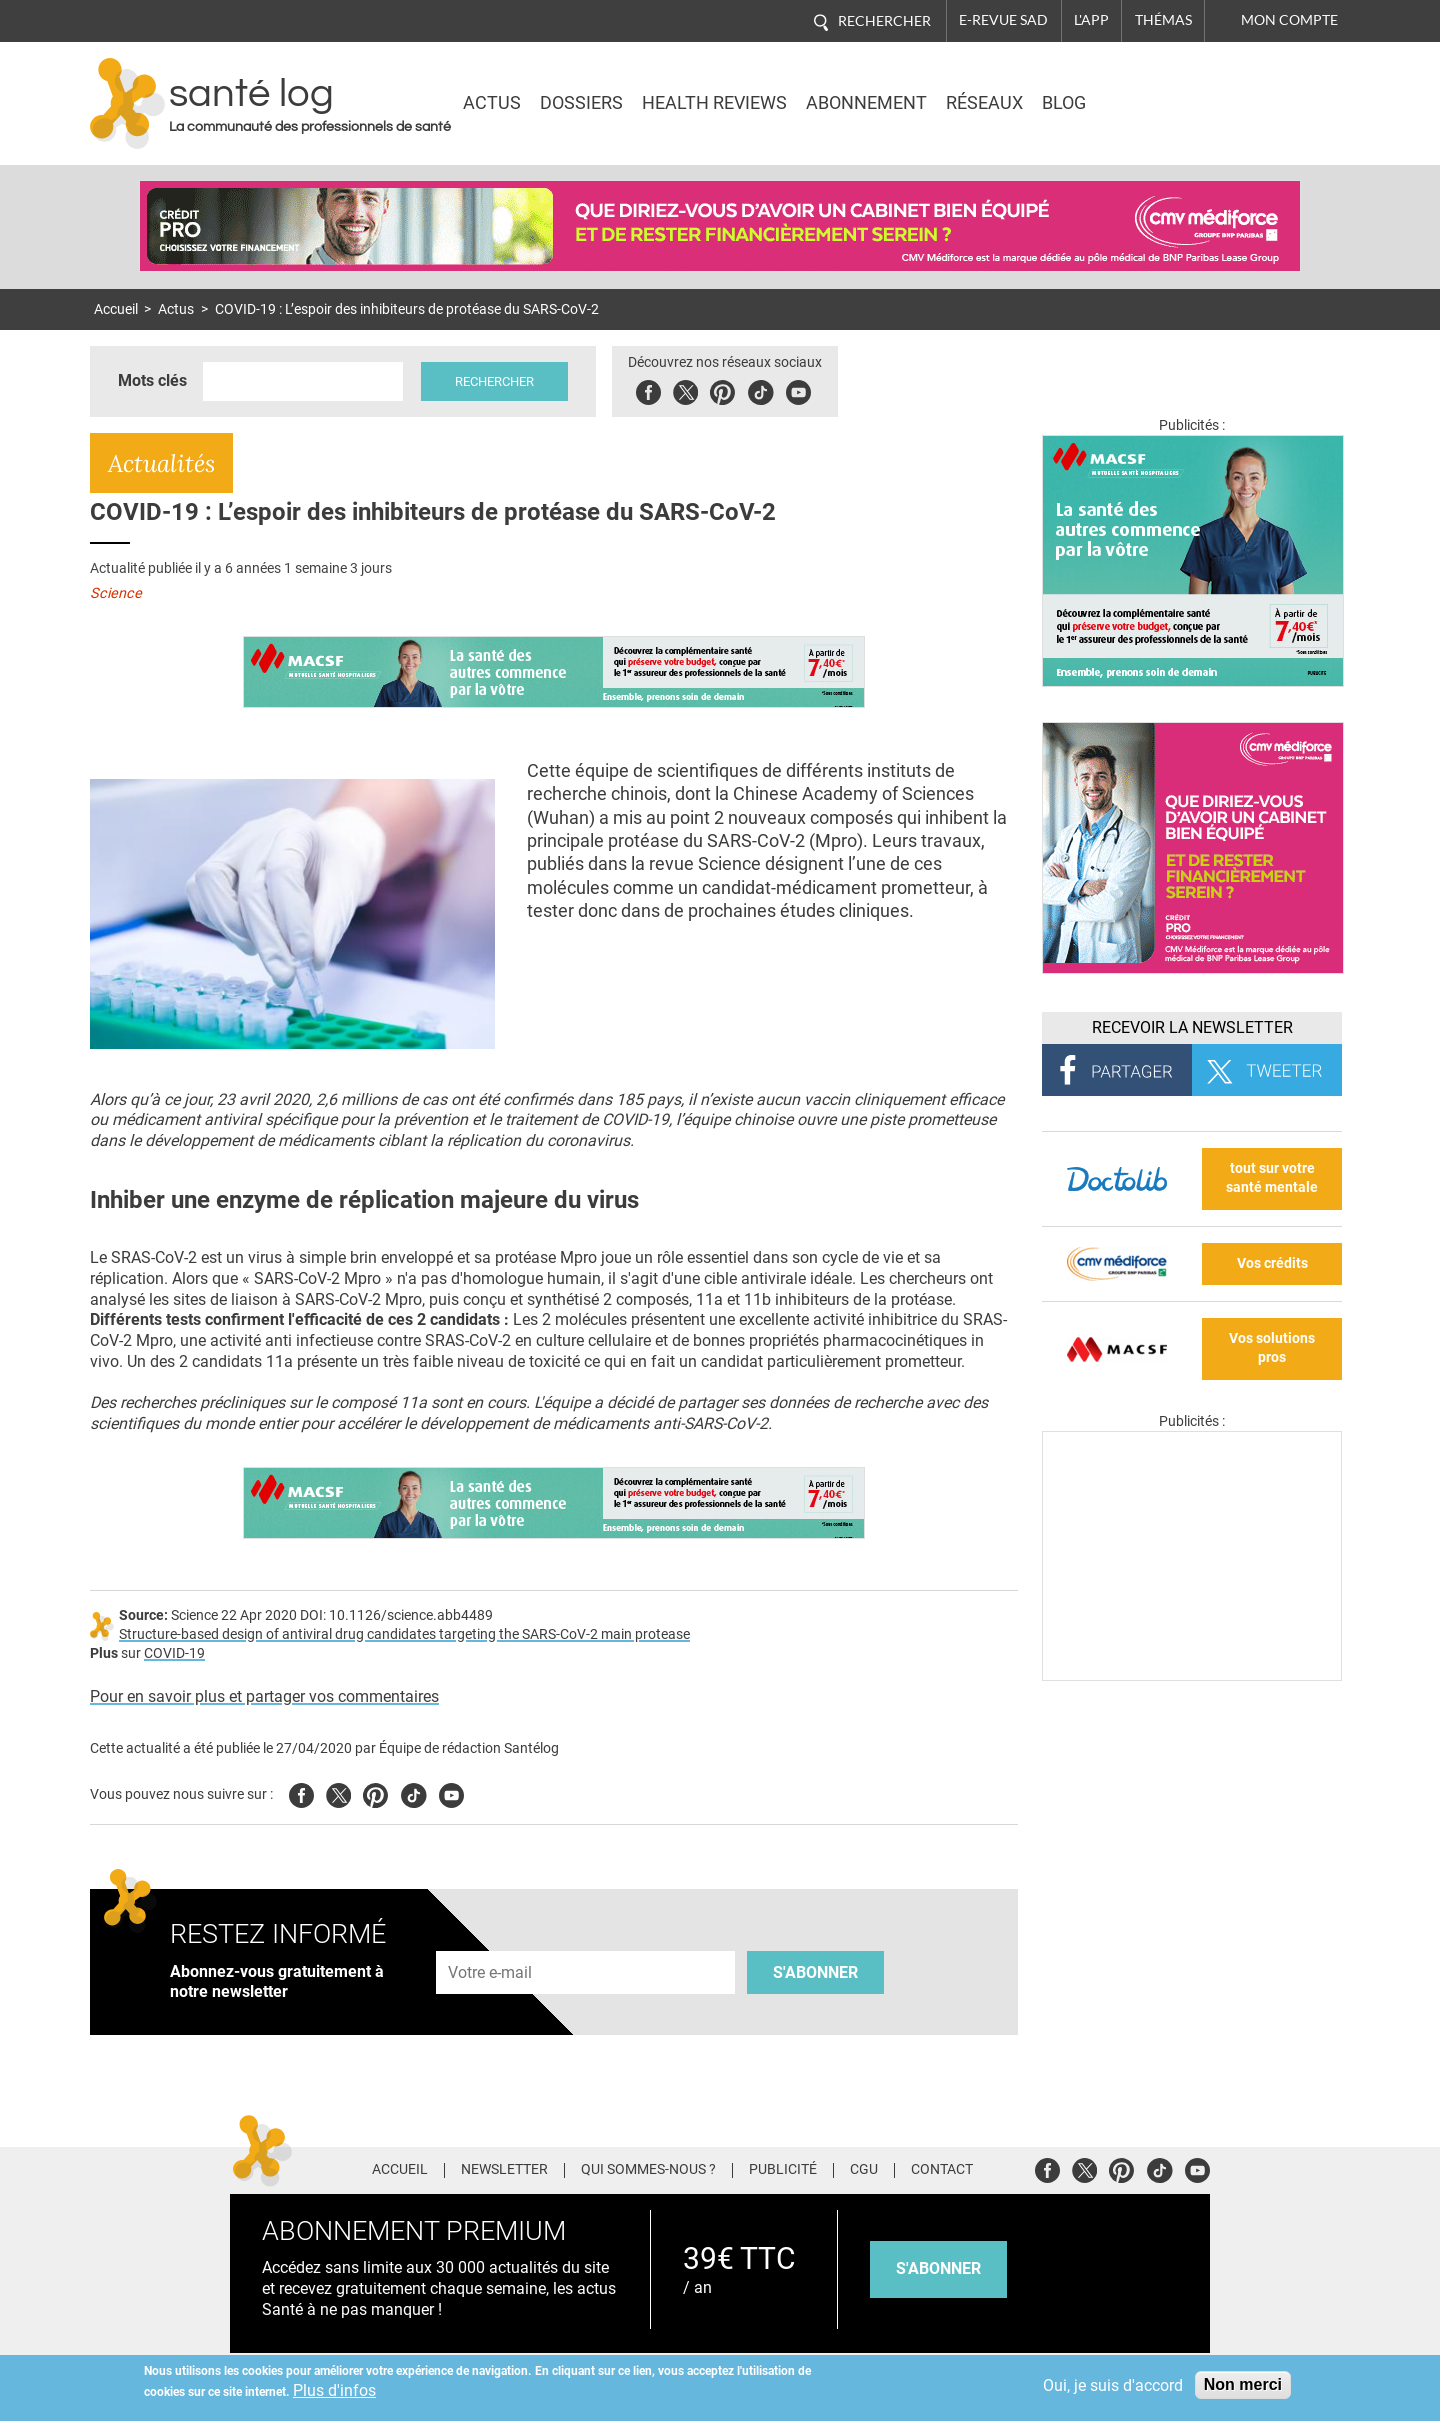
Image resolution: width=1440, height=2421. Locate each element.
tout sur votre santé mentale (1272, 1178)
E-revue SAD (1003, 20)
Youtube (451, 1792)
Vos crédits (1272, 1263)
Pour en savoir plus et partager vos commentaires (264, 1696)
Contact (942, 2170)
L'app (1091, 20)
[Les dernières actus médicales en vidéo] (1192, 1675)
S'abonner (815, 1972)
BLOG (1064, 103)
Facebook (648, 389)
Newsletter (504, 2170)
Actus (492, 103)
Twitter (685, 389)
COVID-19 (174, 1653)
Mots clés (152, 380)
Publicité (783, 2170)
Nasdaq (1174, 89)
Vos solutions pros (1272, 1348)
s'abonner (938, 2268)
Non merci (1243, 2384)
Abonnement (866, 103)
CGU (864, 2170)
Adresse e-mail (491, 1939)
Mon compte (1289, 20)
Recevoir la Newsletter (1192, 1027)
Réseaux (984, 103)
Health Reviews (714, 103)
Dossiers (581, 103)
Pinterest (722, 389)
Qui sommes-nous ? (648, 2170)
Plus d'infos (334, 2390)
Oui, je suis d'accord (1113, 2385)
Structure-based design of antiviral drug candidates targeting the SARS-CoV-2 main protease (404, 1634)
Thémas (1163, 20)
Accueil (116, 309)
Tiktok (760, 389)
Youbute (798, 389)
